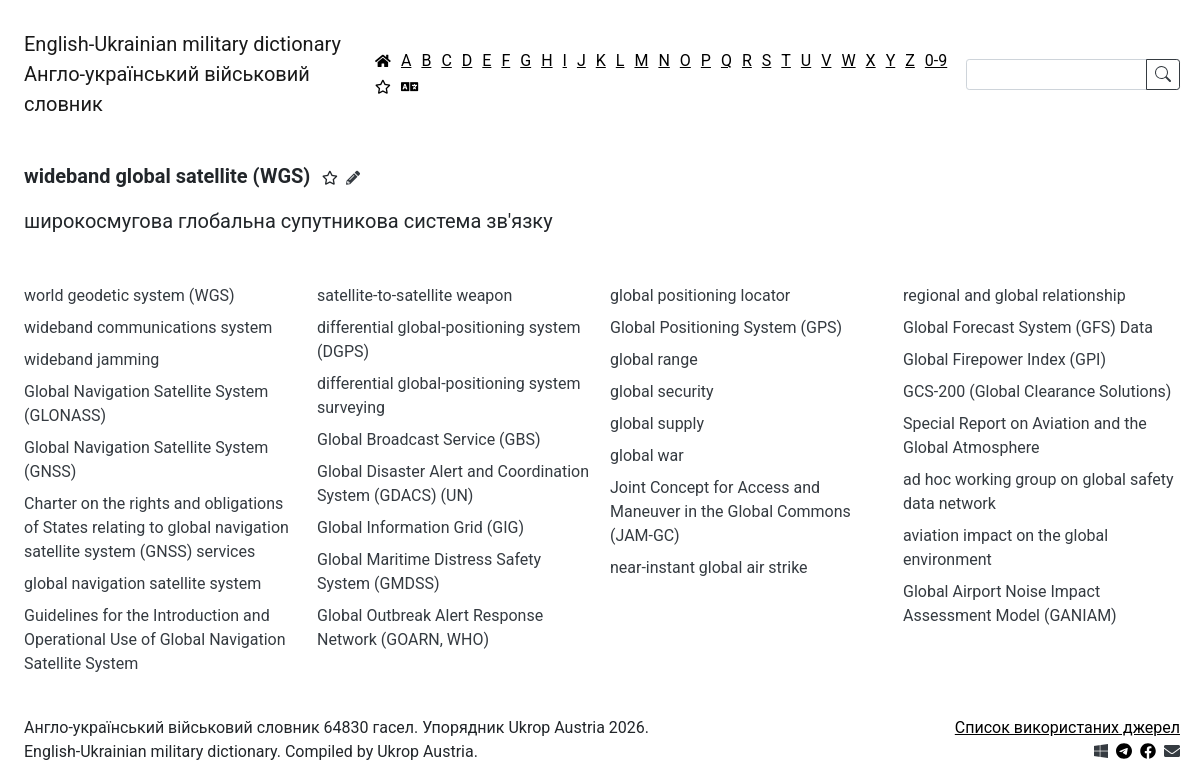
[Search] (1056, 74)
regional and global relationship (1014, 295)
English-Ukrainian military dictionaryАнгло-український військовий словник (182, 74)
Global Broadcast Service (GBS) (429, 439)
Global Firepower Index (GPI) (1004, 359)
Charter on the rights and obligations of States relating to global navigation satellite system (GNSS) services (156, 527)
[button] (330, 178)
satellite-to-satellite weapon (414, 295)
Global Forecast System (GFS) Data (1028, 327)
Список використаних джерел (1067, 727)
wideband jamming (91, 359)
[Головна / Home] (383, 61)
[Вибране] (383, 87)
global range (654, 359)
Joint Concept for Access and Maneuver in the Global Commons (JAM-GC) (730, 511)
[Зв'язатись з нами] (1172, 751)
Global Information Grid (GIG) (420, 527)
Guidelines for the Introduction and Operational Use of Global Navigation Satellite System (155, 639)
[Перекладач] (410, 87)
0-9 (936, 60)
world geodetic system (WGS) (129, 295)
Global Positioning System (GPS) (726, 327)
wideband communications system (148, 327)
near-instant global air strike (709, 567)
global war (647, 455)
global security (662, 391)
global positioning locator (700, 295)
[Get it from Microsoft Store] (1101, 751)
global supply (657, 423)
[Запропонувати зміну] (353, 178)
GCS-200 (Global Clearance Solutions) (1037, 391)
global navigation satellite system (142, 583)
